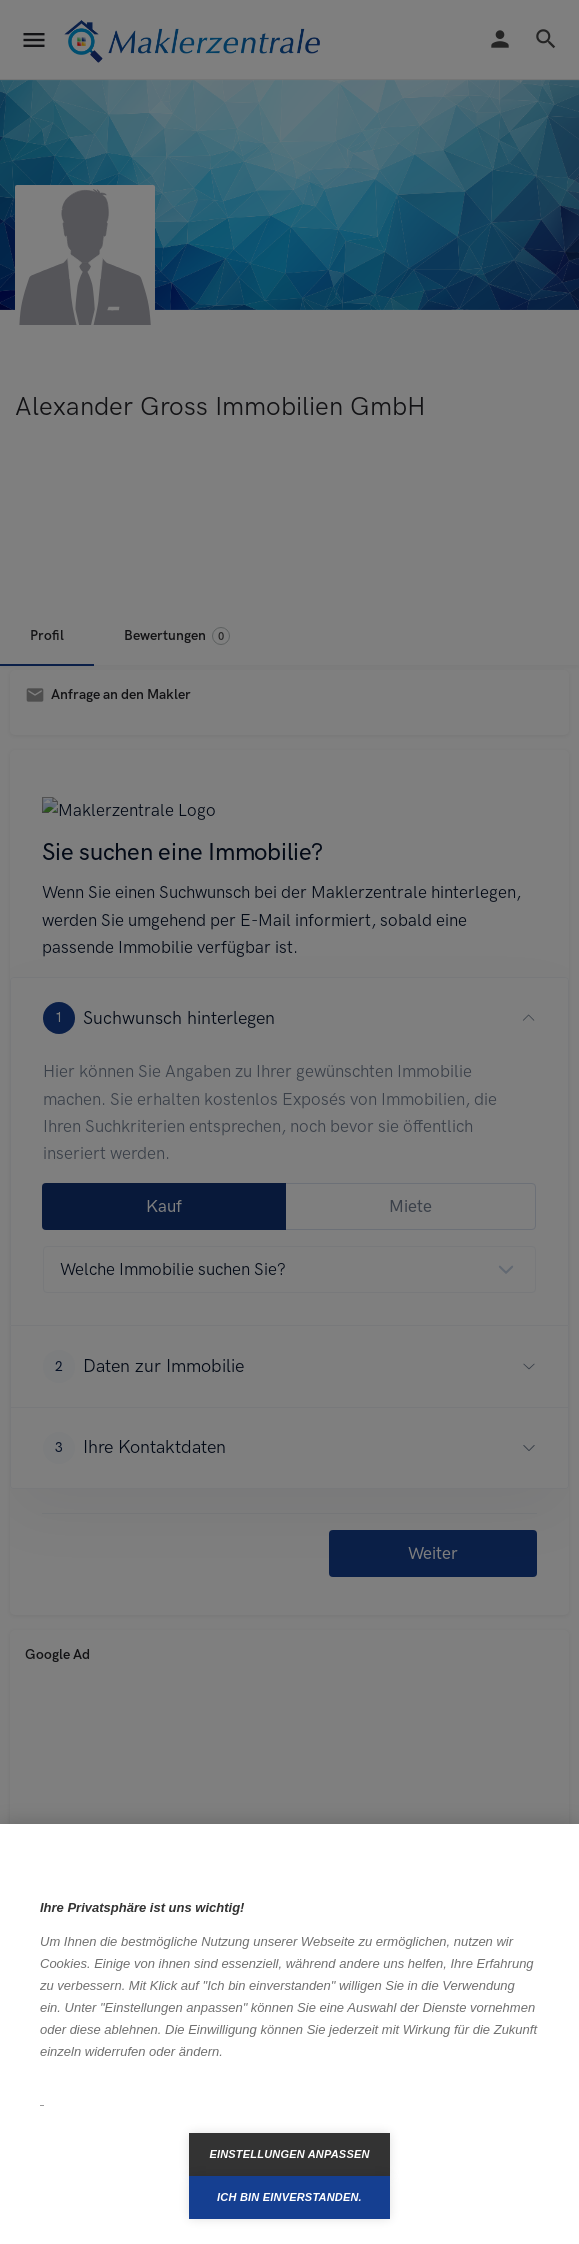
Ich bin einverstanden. (289, 2197)
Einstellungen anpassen (289, 2154)
